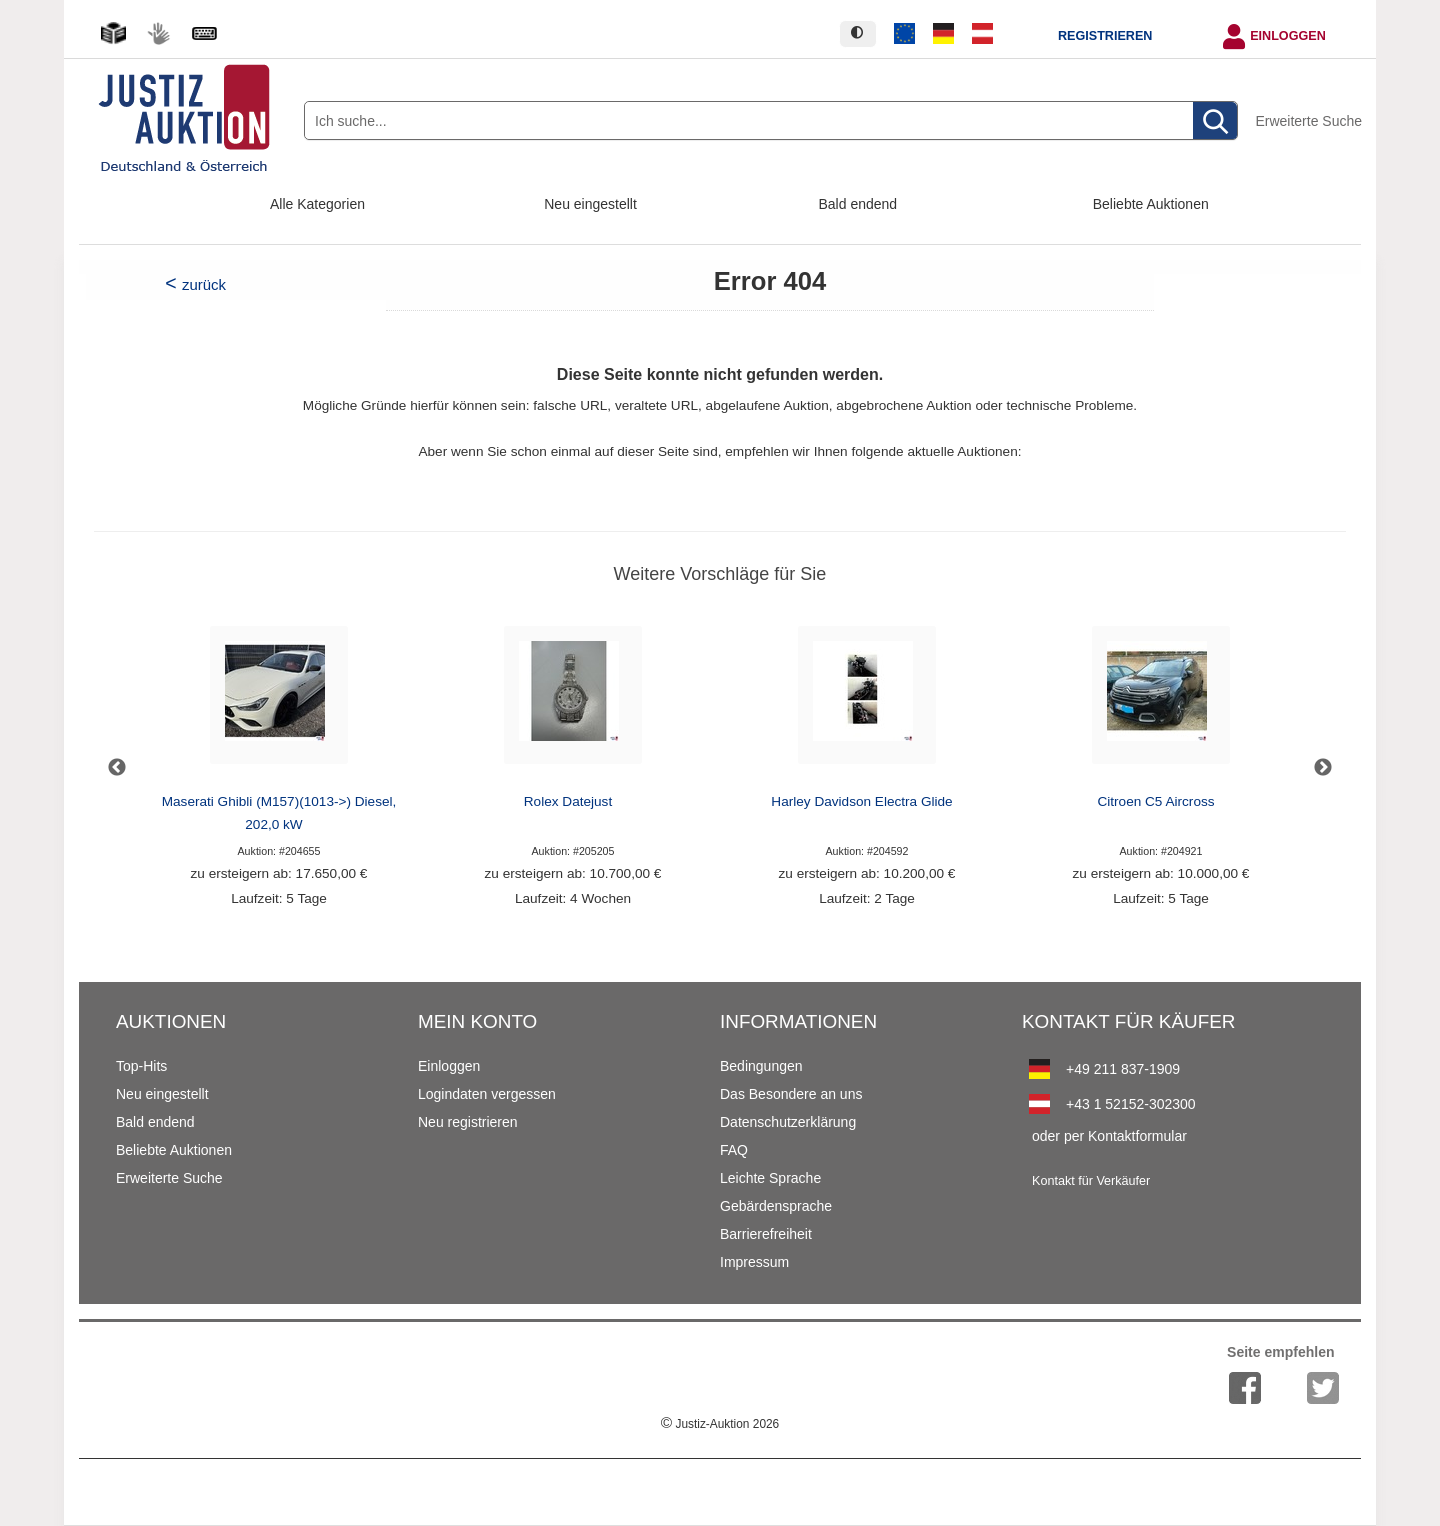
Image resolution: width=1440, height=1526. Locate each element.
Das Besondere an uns (791, 1094)
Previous (117, 768)
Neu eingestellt (590, 204)
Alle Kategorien (317, 204)
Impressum (754, 1262)
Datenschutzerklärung (788, 1122)
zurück (204, 284)
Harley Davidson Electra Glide (861, 801)
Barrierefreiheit (766, 1234)
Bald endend (858, 204)
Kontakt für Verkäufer (1091, 1181)
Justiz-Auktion (720, 1424)
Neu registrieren (468, 1122)
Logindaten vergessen (487, 1094)
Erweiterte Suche (1308, 121)
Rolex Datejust (568, 801)
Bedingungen (761, 1066)
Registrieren (1105, 36)
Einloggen (1288, 36)
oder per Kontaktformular (1109, 1136)
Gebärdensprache (776, 1206)
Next (1323, 768)
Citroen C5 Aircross (1155, 801)
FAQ (734, 1150)
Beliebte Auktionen (1151, 204)
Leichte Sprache (770, 1178)
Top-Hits (141, 1066)
